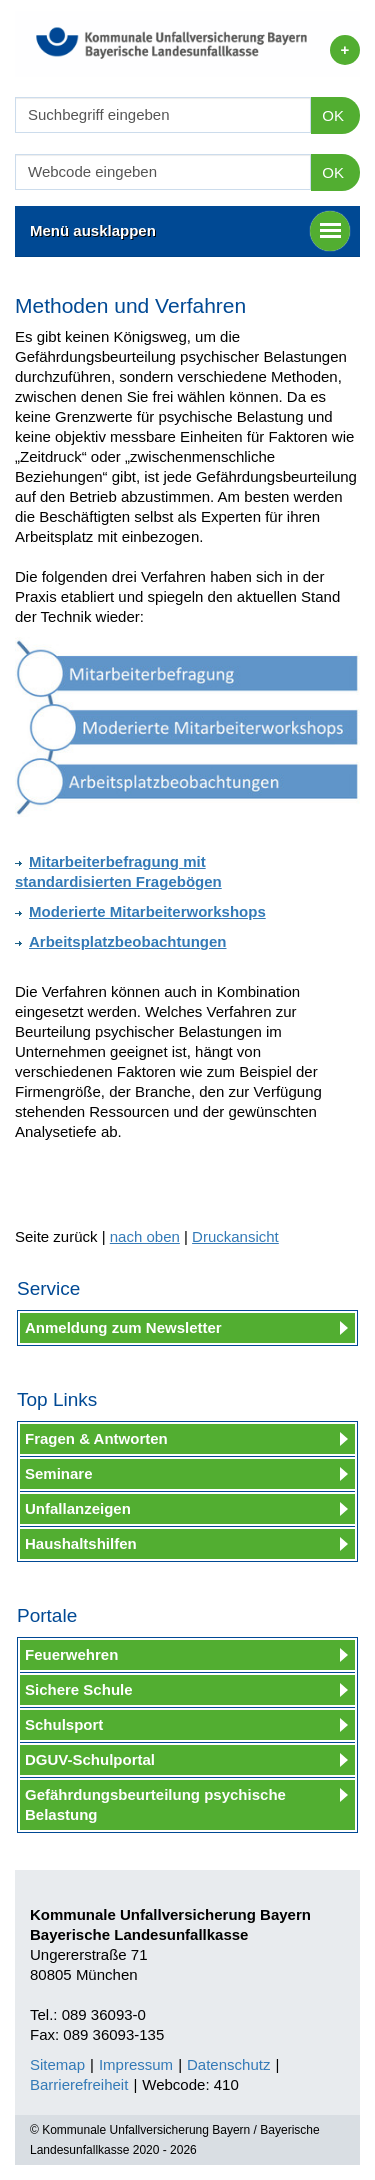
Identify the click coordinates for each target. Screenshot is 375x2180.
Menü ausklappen (190, 231)
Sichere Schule (79, 1689)
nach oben (145, 1236)
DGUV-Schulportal (90, 1759)
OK (333, 115)
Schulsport (64, 1724)
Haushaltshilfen (81, 1543)
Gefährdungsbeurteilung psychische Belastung (155, 1804)
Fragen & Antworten (96, 1438)
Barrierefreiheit (79, 2084)
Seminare (59, 1473)
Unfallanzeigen (78, 1508)
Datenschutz (228, 2064)
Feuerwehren (71, 1654)
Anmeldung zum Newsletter (123, 1327)
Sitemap (57, 2064)
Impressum (136, 2064)
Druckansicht (235, 1236)
